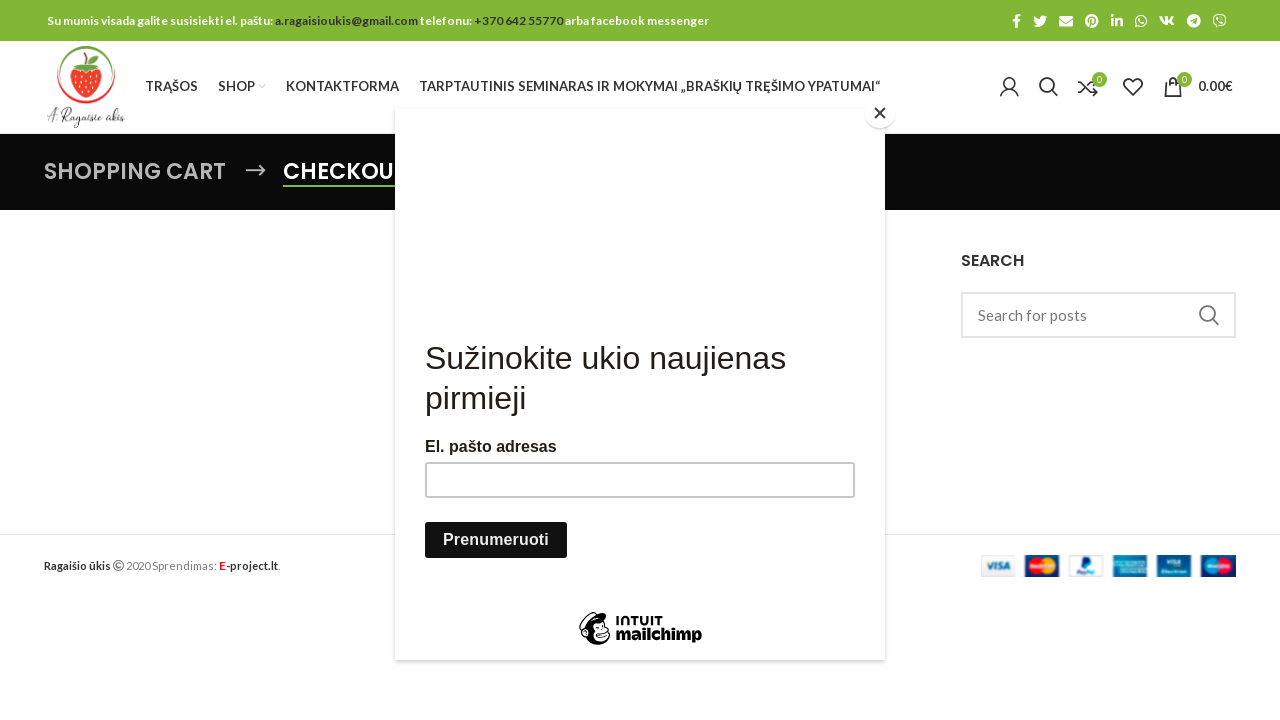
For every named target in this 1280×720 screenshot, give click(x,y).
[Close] (880, 113)
